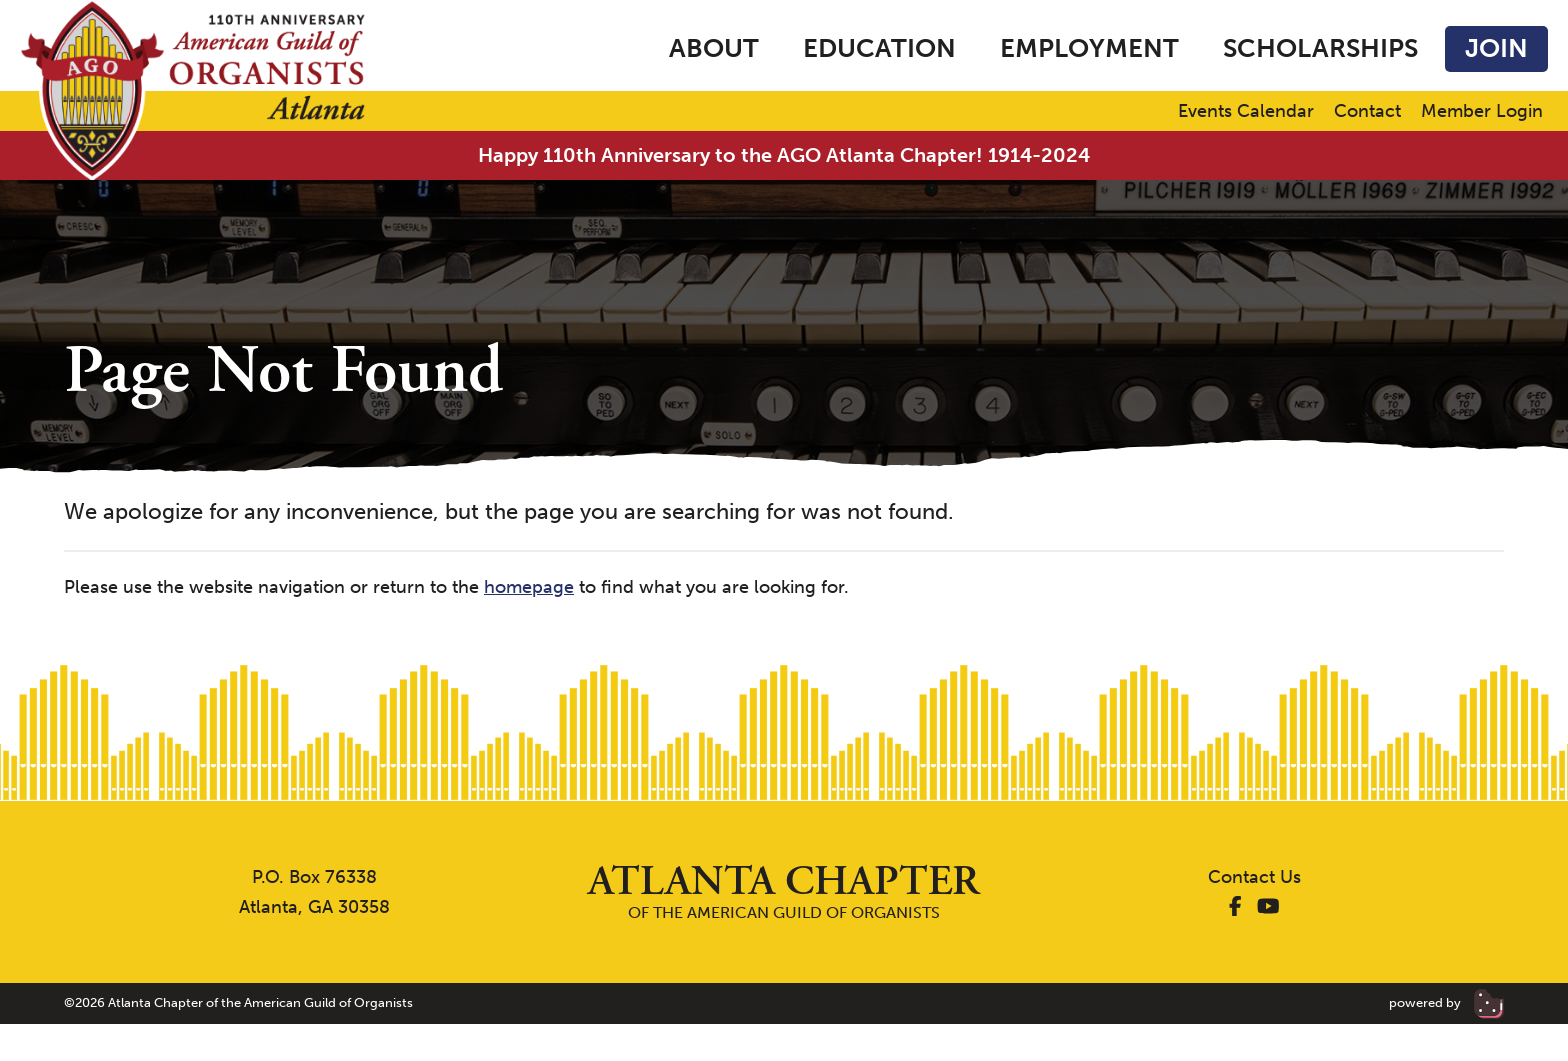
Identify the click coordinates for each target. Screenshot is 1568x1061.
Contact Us (1254, 877)
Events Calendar (1246, 111)
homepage (529, 587)
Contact (1367, 111)
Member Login (1482, 111)
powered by (1446, 1002)
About (714, 48)
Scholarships (1320, 48)
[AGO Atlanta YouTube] (1268, 907)
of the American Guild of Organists (784, 891)
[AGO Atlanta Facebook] (1235, 907)
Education (879, 48)
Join (1496, 48)
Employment (1089, 48)
